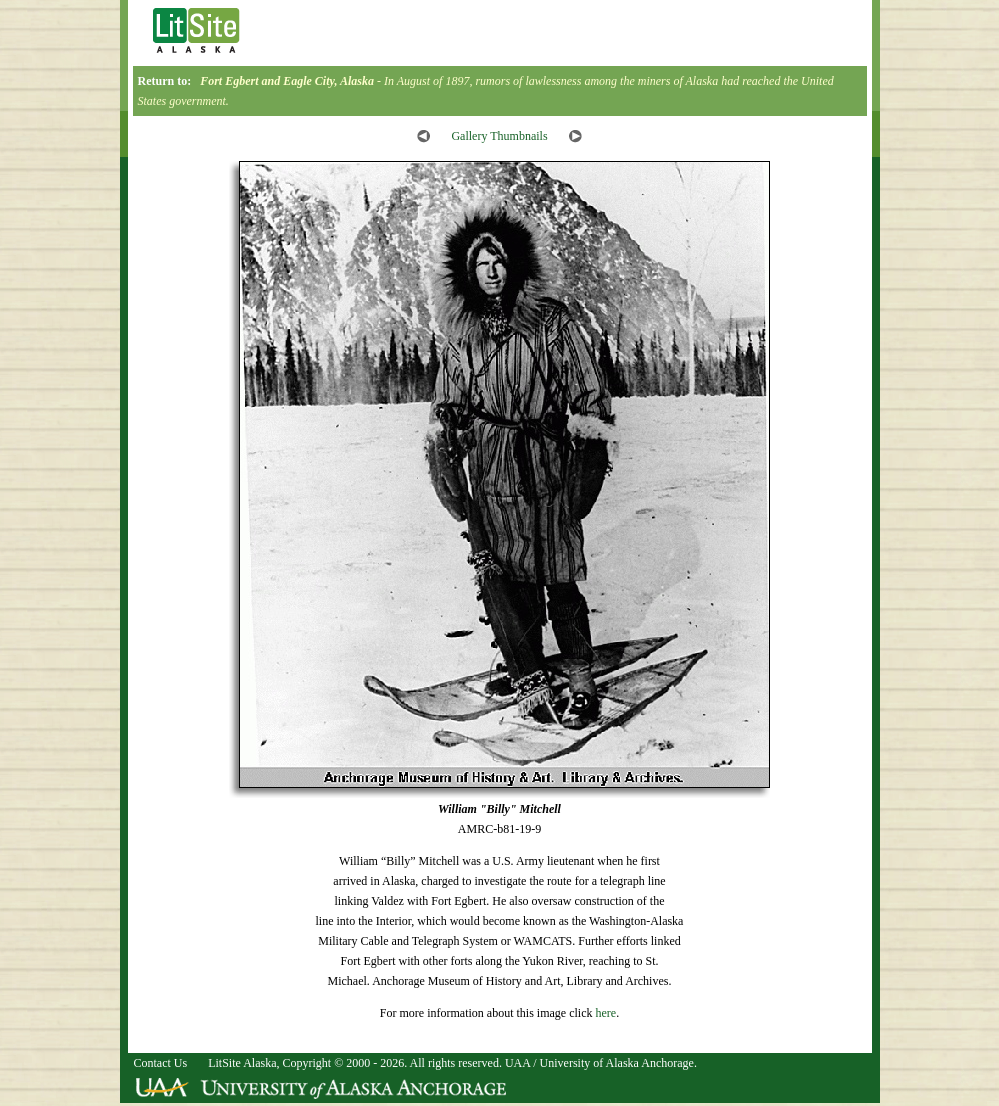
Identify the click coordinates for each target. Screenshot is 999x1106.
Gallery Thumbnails (499, 136)
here (605, 1013)
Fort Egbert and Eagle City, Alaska (287, 81)
